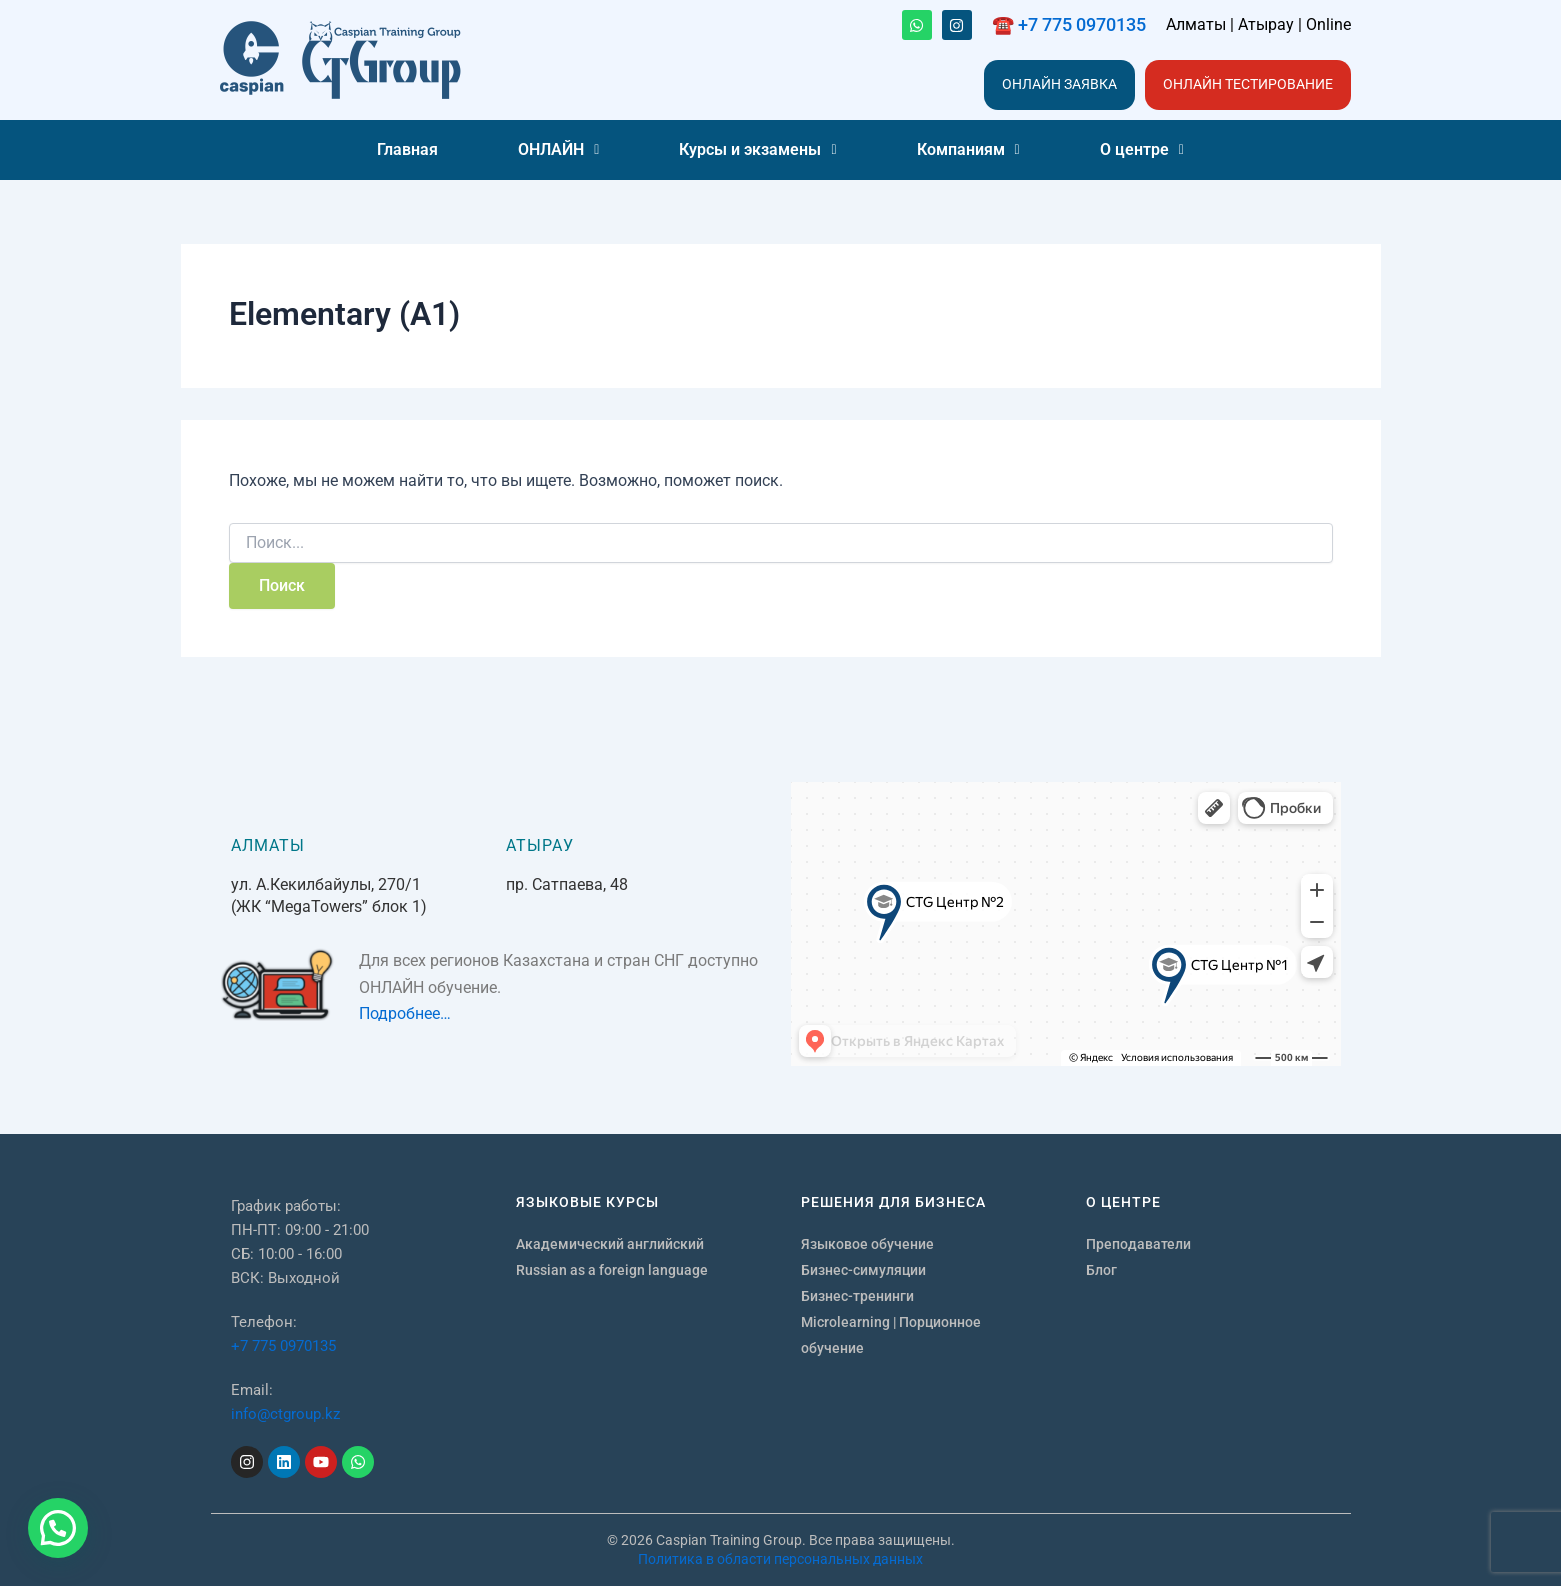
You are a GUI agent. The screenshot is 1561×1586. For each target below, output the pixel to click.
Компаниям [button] (968, 149)
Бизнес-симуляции (863, 1270)
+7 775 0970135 (283, 1346)
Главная (407, 149)
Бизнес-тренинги (857, 1296)
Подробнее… (405, 1013)
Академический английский (610, 1244)
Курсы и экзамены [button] (757, 149)
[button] (558, 150)
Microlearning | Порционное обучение (891, 1335)
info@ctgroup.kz (285, 1414)
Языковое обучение (867, 1244)
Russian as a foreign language (612, 1270)
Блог (1101, 1270)
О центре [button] (1142, 149)
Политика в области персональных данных (780, 1559)
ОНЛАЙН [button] (558, 149)
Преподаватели (1138, 1244)
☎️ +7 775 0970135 (1069, 24)
